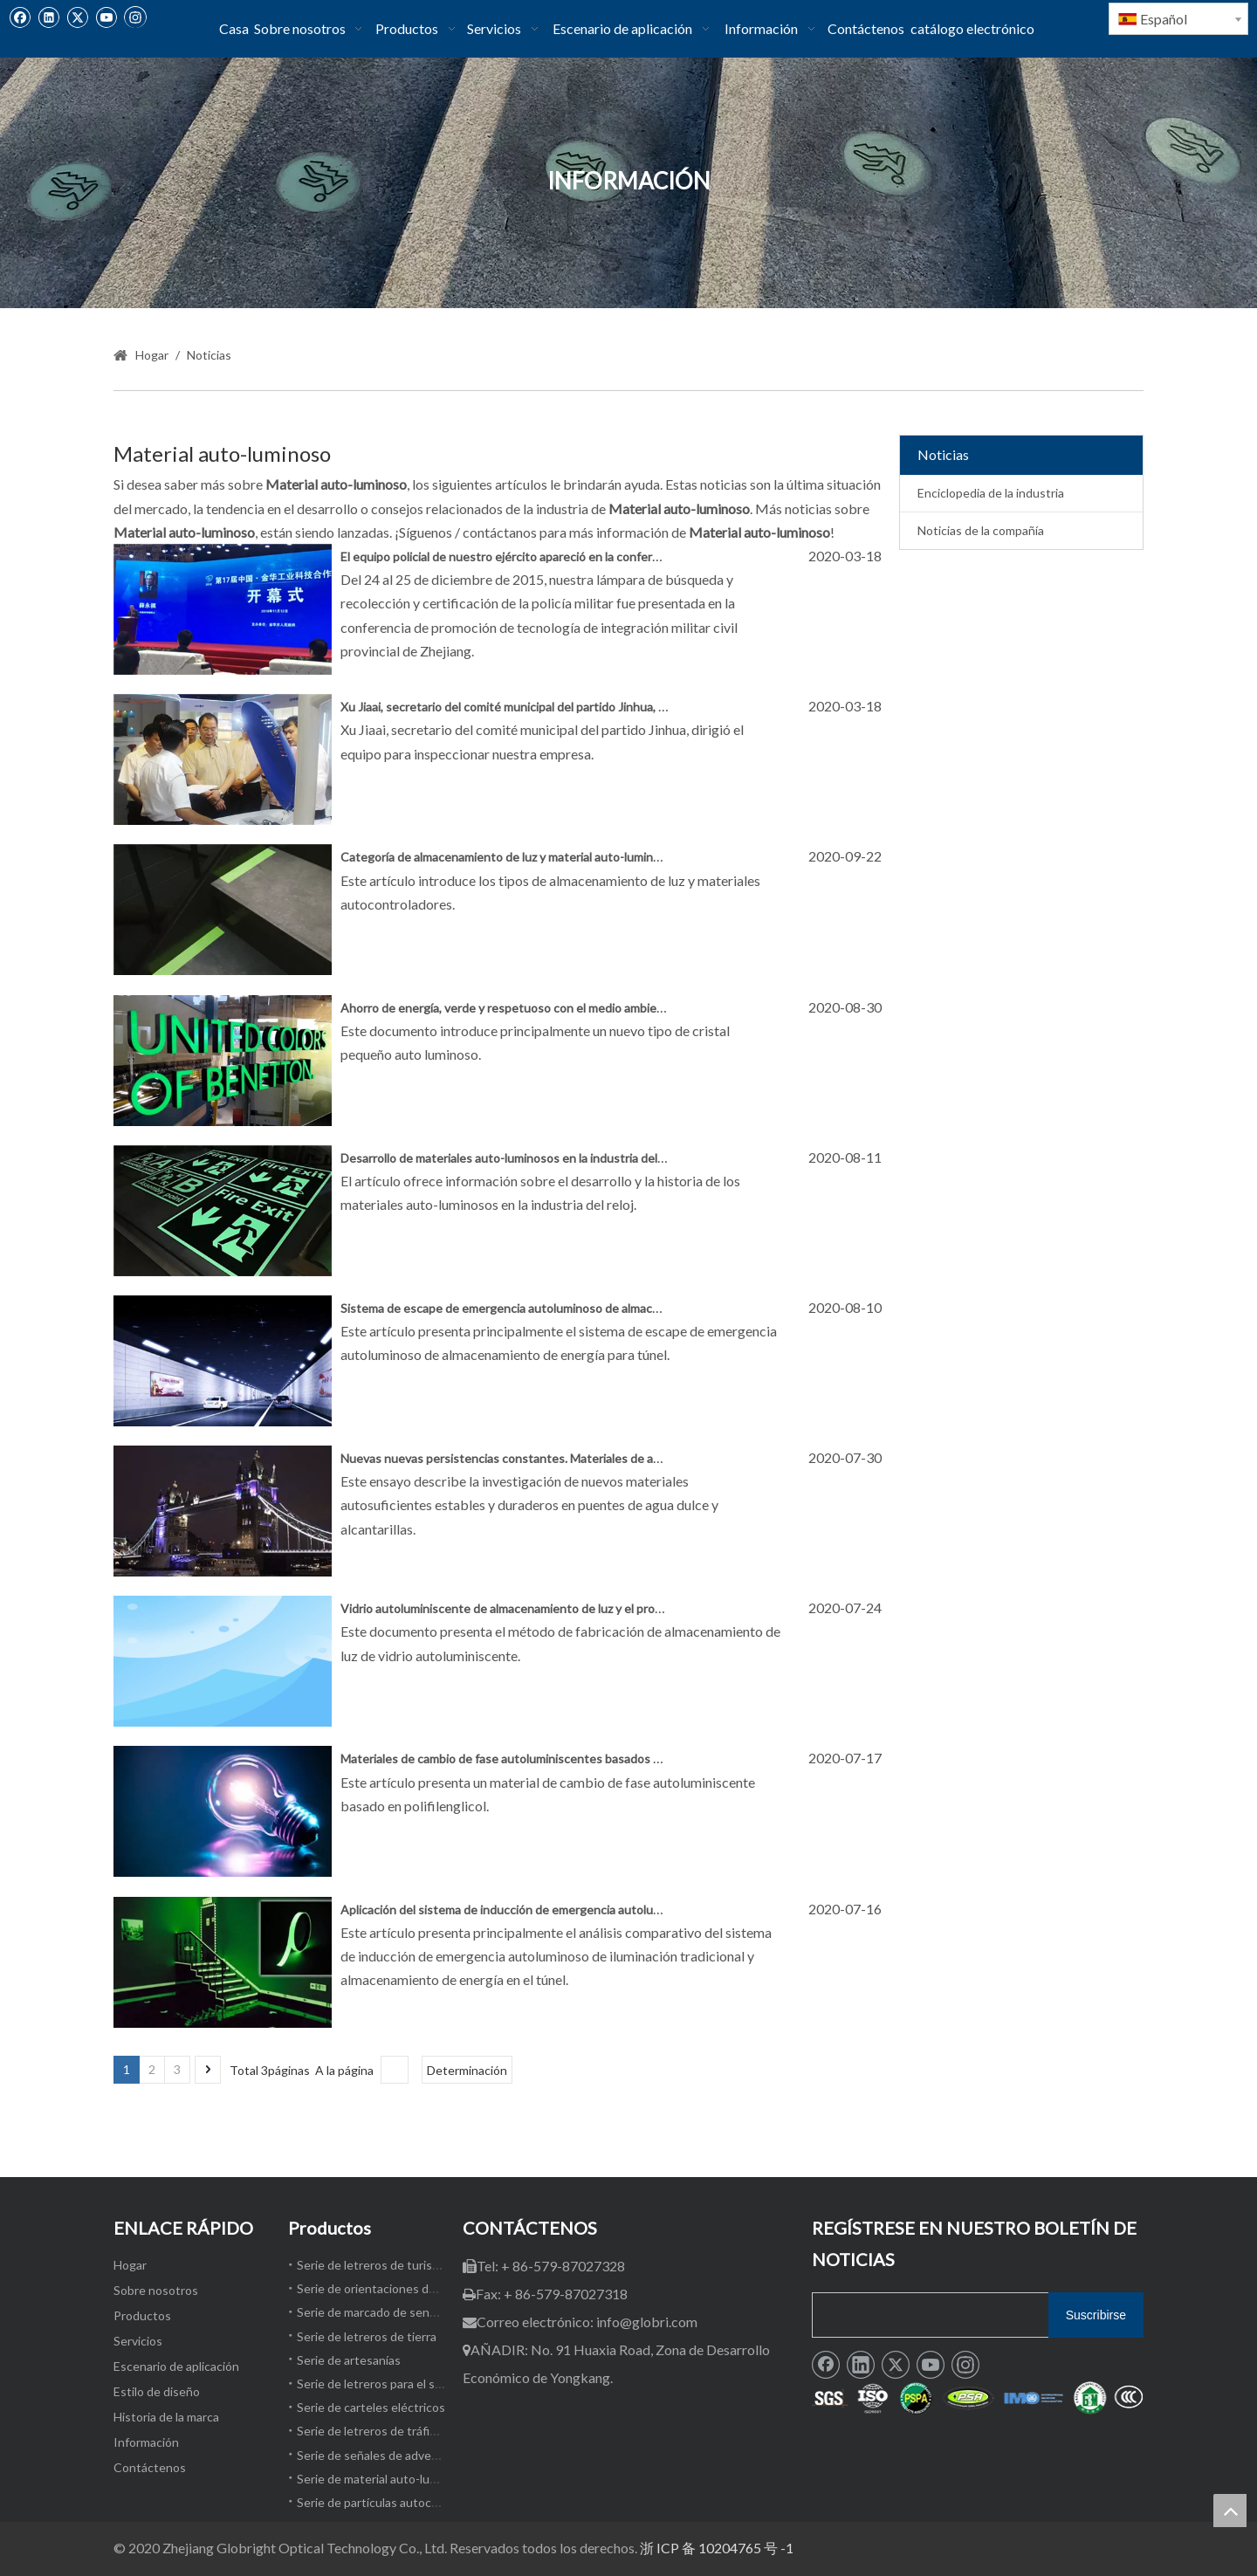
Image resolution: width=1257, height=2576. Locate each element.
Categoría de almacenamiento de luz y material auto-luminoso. (508, 856)
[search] (927, 2315)
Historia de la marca (166, 2416)
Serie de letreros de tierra (366, 2336)
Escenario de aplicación (176, 2366)
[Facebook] (20, 16)
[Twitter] (77, 16)
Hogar (130, 2264)
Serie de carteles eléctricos (371, 2407)
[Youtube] (106, 16)
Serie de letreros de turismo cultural (394, 2264)
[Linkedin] (48, 16)
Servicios (137, 2340)
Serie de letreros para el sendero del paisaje (415, 2383)
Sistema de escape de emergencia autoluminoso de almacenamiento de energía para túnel (584, 1308)
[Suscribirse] (1096, 2315)
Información (146, 2442)
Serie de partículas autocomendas (389, 2502)
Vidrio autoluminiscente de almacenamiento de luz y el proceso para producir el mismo (572, 1608)
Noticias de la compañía (980, 530)
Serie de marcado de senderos (379, 2312)
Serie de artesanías (349, 2360)
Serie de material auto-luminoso (383, 2478)
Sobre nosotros (155, 2290)
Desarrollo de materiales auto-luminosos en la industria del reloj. (513, 1158)
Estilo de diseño (156, 2391)
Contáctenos (149, 2467)
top (1230, 2510)
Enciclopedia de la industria (990, 492)
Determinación (467, 2070)
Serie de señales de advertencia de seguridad (420, 2455)
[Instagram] (135, 16)
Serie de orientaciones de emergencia (399, 2288)
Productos (142, 2315)
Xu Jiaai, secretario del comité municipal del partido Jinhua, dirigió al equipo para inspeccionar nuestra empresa (638, 706)
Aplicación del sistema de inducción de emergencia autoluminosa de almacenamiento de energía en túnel (624, 1909)
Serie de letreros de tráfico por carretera (407, 2430)
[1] (978, 2399)
